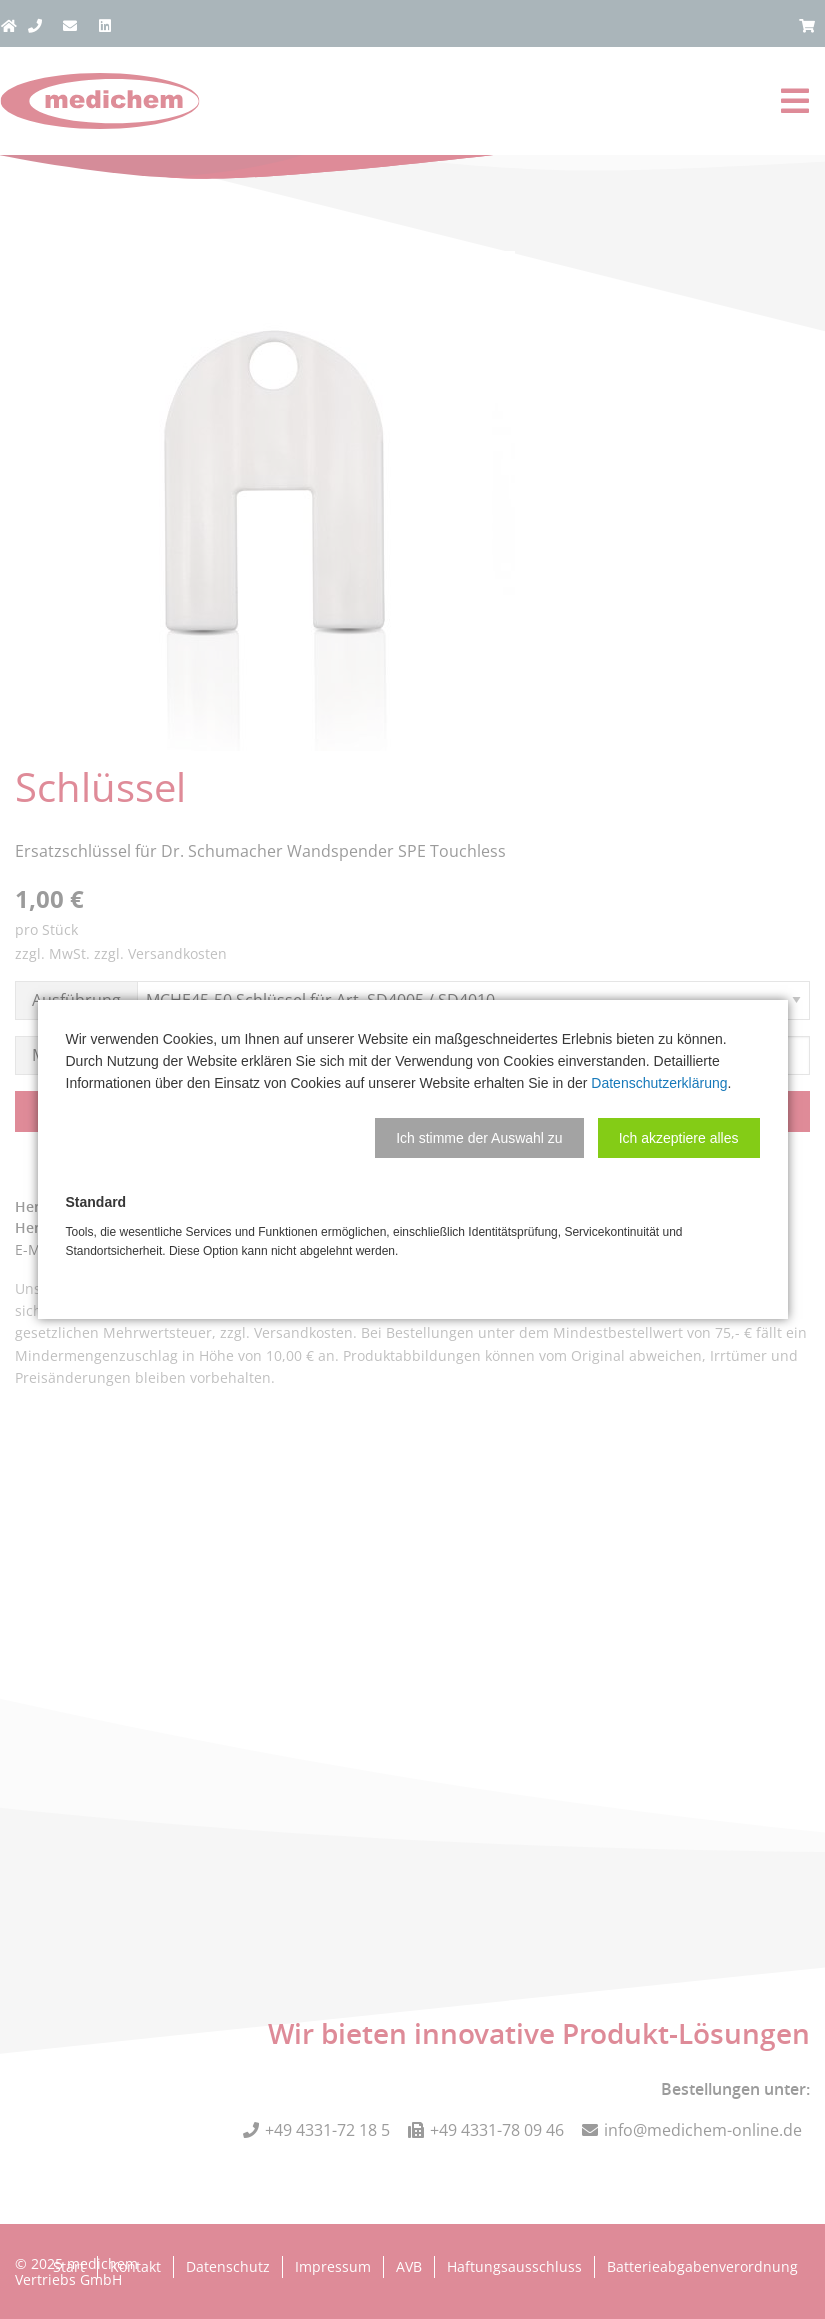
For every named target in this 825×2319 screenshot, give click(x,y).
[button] (479, 1138)
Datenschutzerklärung (659, 1083)
